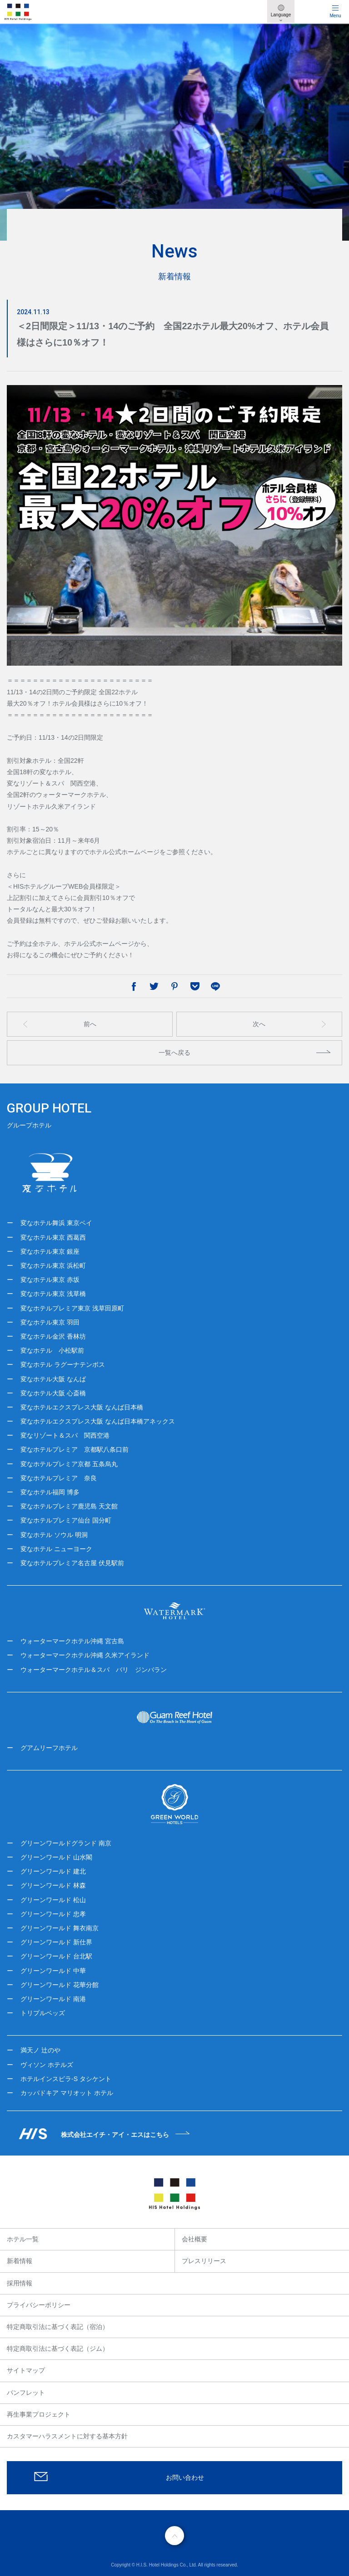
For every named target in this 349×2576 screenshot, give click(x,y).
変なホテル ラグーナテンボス (62, 1364)
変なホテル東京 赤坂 (50, 1279)
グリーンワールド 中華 (53, 1970)
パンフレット (26, 2392)
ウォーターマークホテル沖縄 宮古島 (72, 1641)
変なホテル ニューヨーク (56, 1549)
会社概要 (194, 2239)
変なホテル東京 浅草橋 (53, 1293)
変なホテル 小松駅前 (52, 1350)
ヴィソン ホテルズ (46, 2064)
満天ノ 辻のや (40, 2050)
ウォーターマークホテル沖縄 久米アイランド (85, 1655)
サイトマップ (26, 2370)
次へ (259, 1024)
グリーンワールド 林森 (53, 1885)
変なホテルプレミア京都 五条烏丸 (69, 1464)
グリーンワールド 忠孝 (53, 1914)
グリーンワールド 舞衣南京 (59, 1928)
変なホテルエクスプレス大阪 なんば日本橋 (81, 1407)
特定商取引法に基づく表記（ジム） (58, 2348)
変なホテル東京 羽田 (50, 1322)
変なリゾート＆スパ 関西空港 (65, 1435)
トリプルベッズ (42, 2013)
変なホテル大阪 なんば (53, 1379)
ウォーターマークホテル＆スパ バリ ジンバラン (93, 1669)
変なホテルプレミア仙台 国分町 (65, 1520)
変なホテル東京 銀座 (50, 1251)
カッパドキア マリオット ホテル (66, 2092)
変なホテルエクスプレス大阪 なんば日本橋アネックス (97, 1421)
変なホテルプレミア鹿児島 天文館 (69, 1506)
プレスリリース (204, 2261)
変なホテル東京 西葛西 (53, 1237)
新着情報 (19, 2261)
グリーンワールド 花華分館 (59, 1984)
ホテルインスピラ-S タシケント (65, 2078)
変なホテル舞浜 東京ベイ (56, 1222)
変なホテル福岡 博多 (50, 1492)
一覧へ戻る (174, 1052)
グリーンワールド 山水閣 (56, 1857)
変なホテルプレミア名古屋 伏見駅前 (72, 1563)
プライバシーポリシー (38, 2305)
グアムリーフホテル (49, 1747)
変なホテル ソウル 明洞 (54, 1534)
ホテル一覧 (23, 2239)
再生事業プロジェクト (38, 2414)
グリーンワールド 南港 (53, 1998)
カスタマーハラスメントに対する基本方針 (67, 2436)
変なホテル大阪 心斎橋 (53, 1393)
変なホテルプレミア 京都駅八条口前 (74, 1449)
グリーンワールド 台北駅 (56, 1956)
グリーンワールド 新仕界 (56, 1942)
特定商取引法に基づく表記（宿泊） (58, 2326)
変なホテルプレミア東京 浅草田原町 (72, 1308)
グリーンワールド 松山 (53, 1900)
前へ (90, 1024)
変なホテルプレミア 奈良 (58, 1478)
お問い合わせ (185, 2477)
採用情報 (19, 2283)
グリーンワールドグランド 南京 (65, 1843)
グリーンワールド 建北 (53, 1871)
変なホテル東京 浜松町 (53, 1265)
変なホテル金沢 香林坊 (53, 1336)
